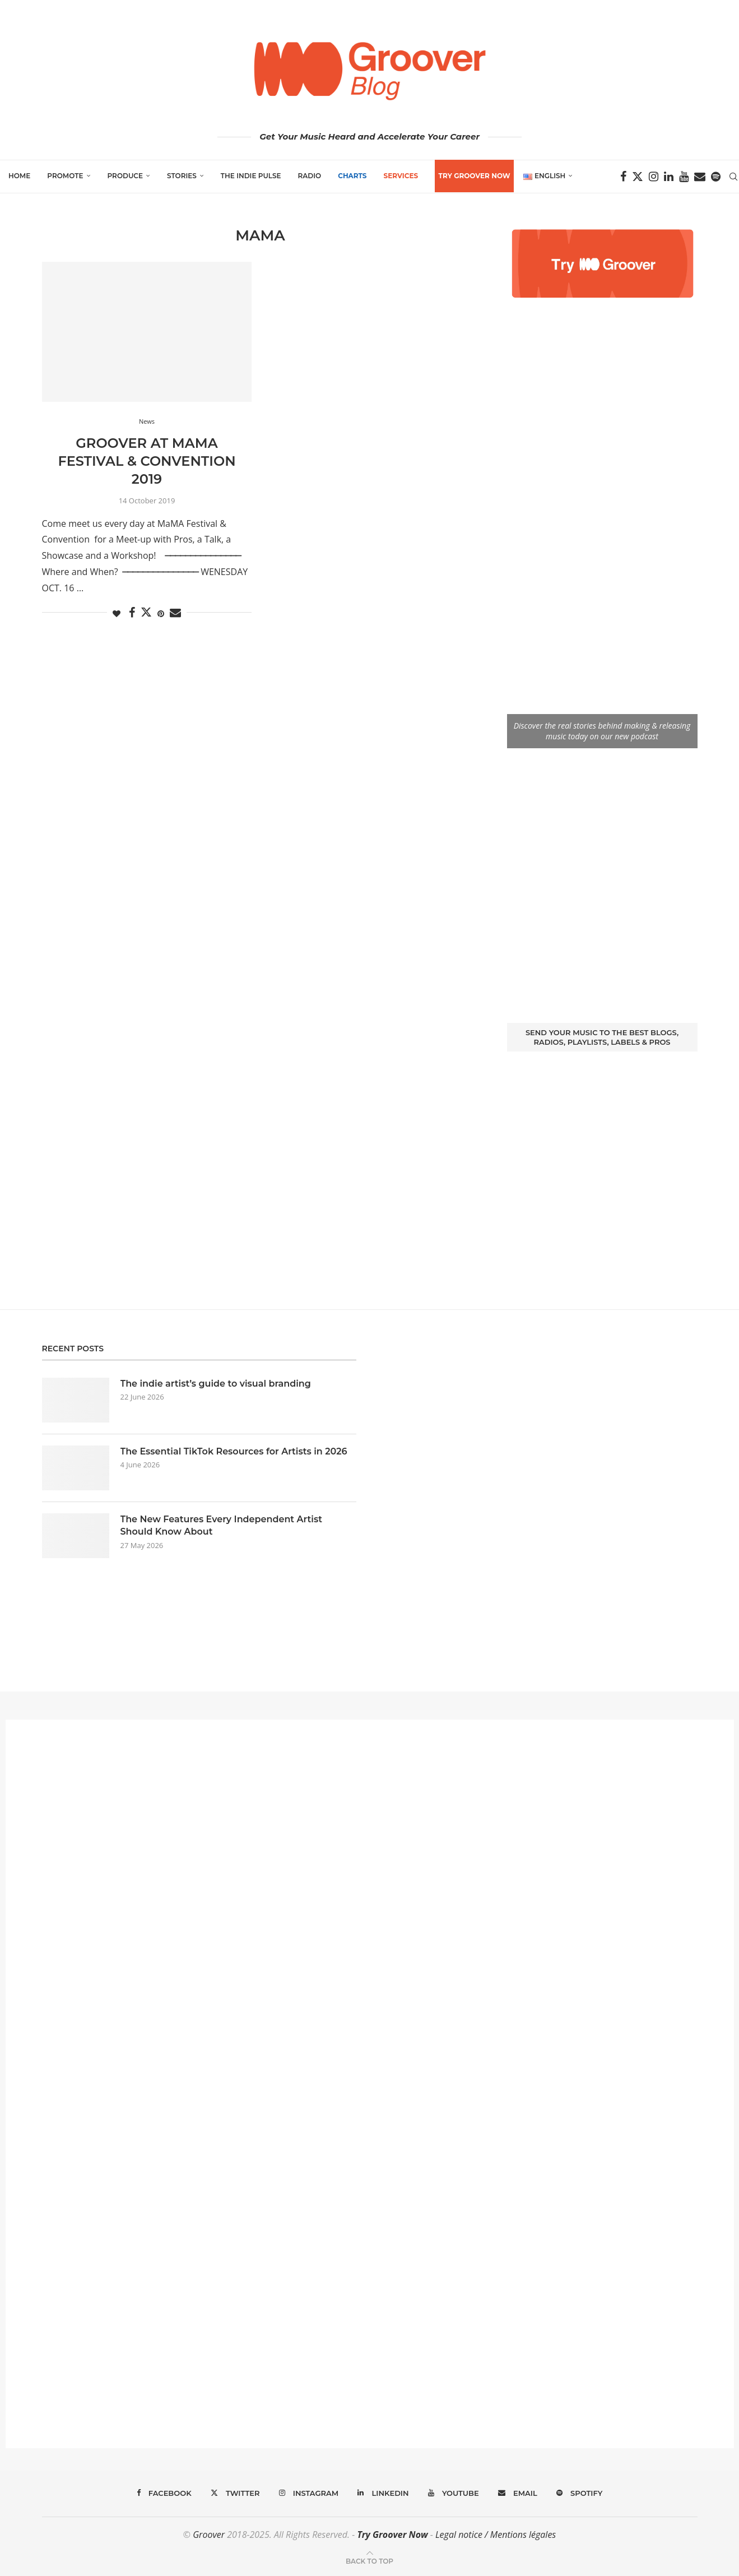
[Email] (699, 176)
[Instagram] (653, 176)
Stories (182, 176)
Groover (209, 2534)
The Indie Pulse (251, 176)
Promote (65, 176)
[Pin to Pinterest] (160, 613)
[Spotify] (716, 176)
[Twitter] (637, 176)
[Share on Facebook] (132, 613)
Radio (310, 176)
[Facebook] (623, 176)
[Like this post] (116, 613)
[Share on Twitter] (146, 612)
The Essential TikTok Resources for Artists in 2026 (233, 1451)
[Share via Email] (175, 613)
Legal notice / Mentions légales (495, 2534)
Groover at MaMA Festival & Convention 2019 (146, 461)
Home (19, 176)
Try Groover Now (392, 2534)
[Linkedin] (668, 176)
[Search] (733, 176)
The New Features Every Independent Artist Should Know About (221, 1525)
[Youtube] (684, 176)
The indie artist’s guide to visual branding (215, 1383)
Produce (125, 176)
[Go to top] (369, 2560)
